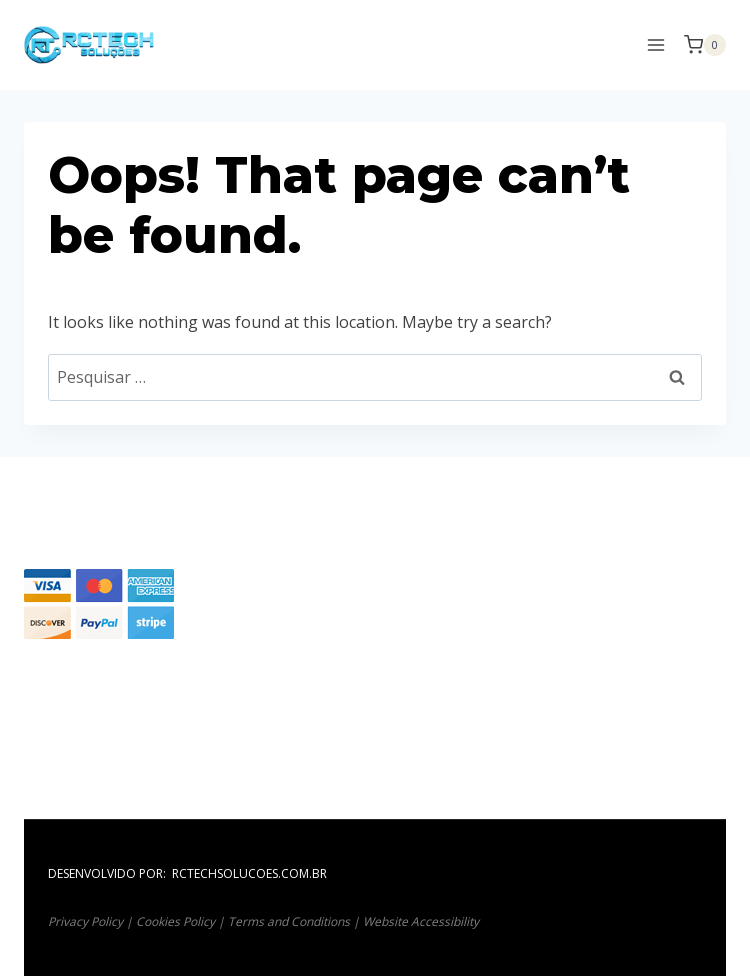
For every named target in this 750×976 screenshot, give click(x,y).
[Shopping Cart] (705, 45)
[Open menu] (655, 44)
